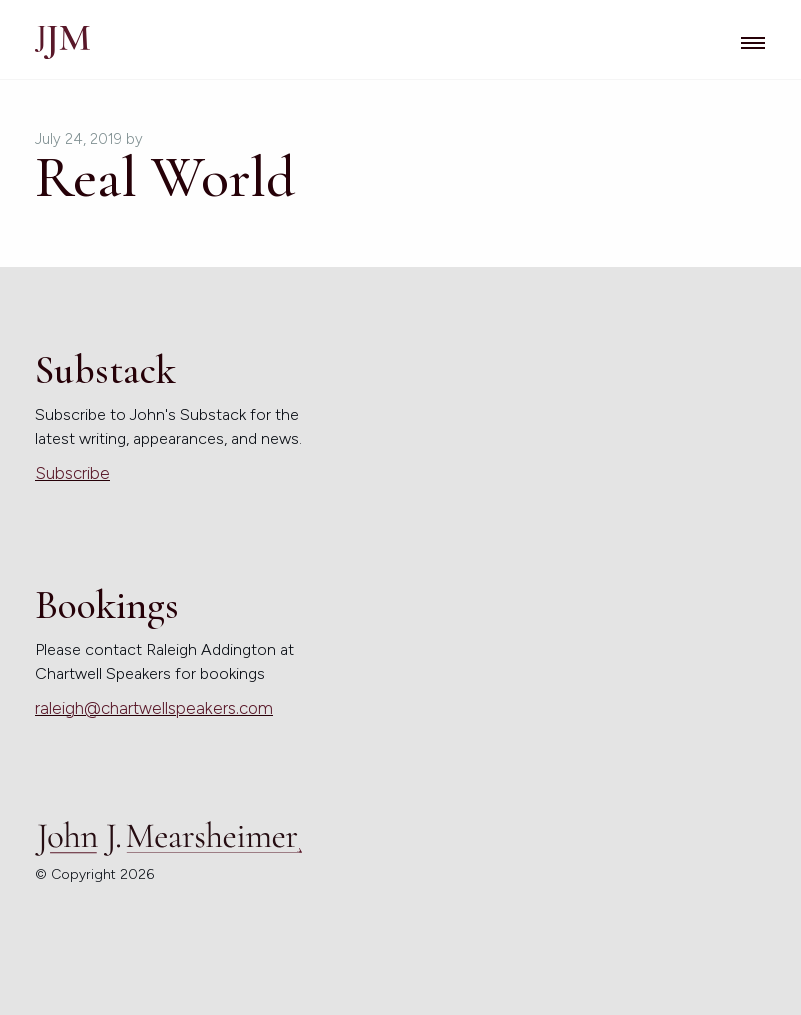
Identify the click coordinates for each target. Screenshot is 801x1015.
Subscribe (72, 473)
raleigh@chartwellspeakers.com (154, 708)
